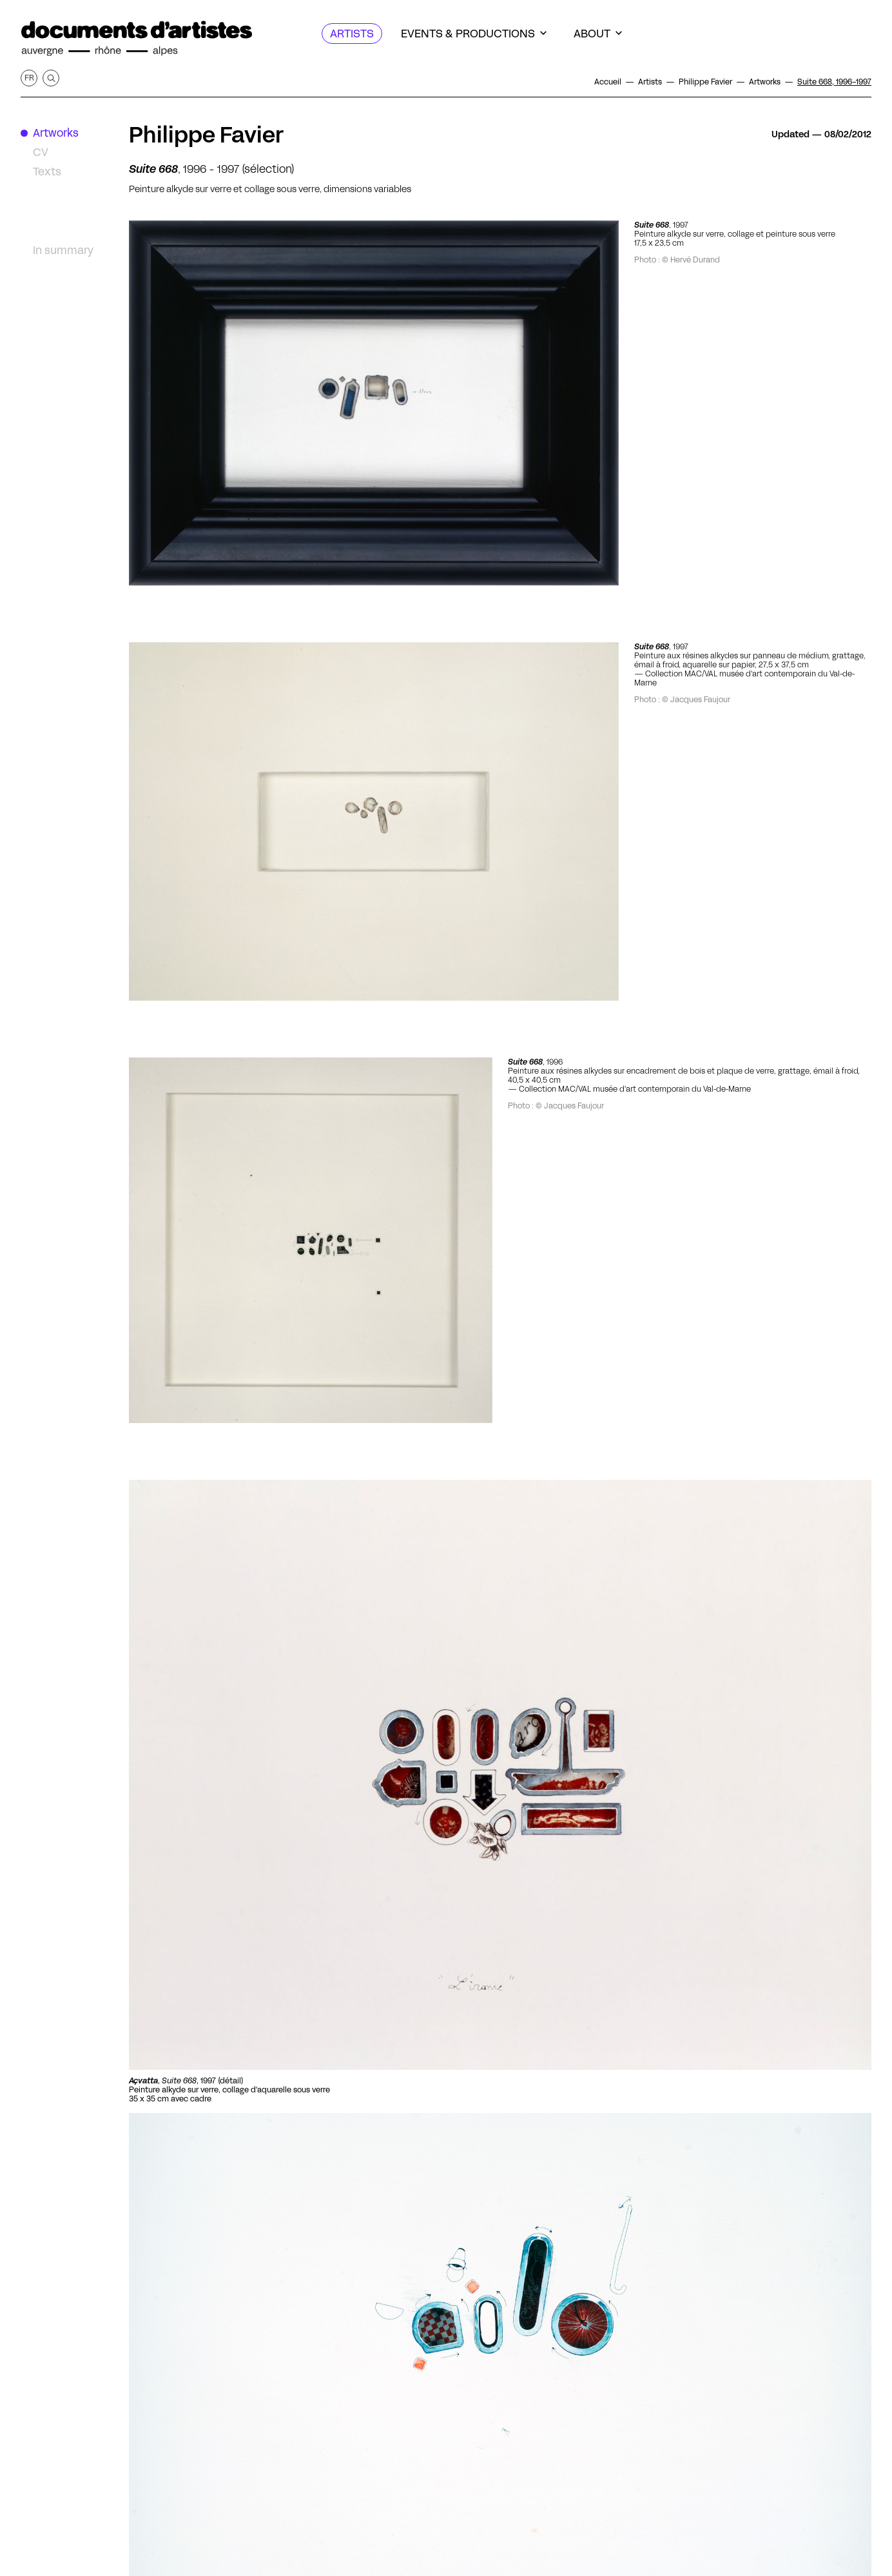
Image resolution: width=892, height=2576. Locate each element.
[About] (597, 33)
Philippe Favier (206, 135)
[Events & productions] (474, 33)
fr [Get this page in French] (29, 78)
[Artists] (352, 33)
